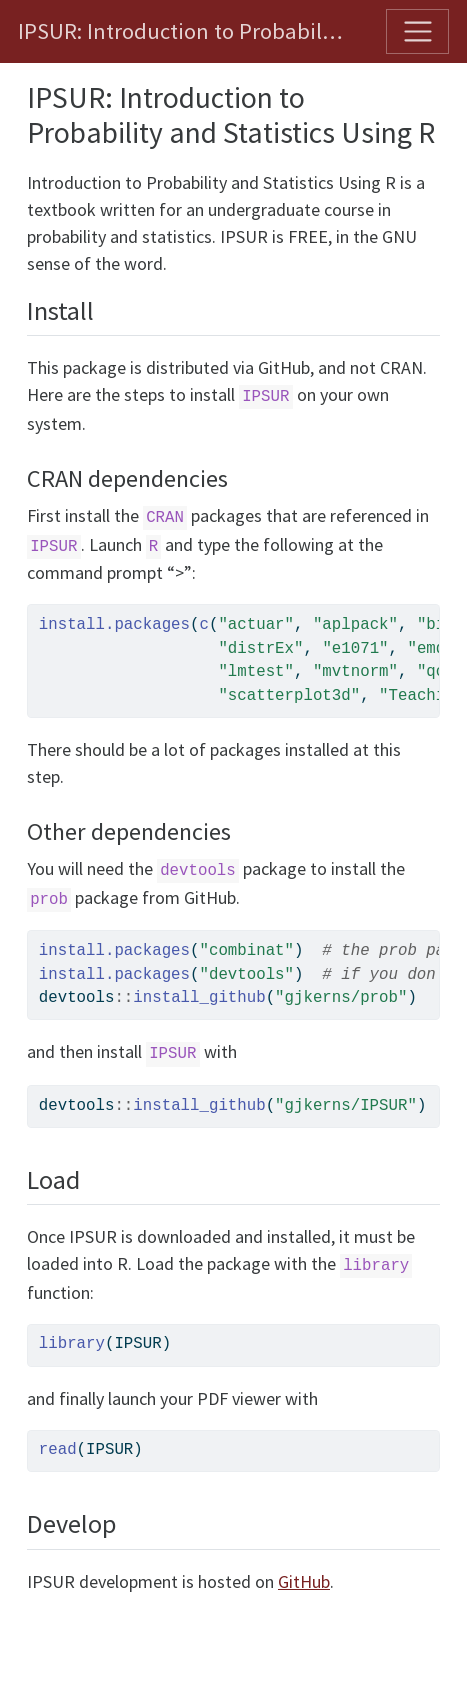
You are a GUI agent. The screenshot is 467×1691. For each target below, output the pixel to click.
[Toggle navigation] (417, 31)
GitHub (304, 1581)
